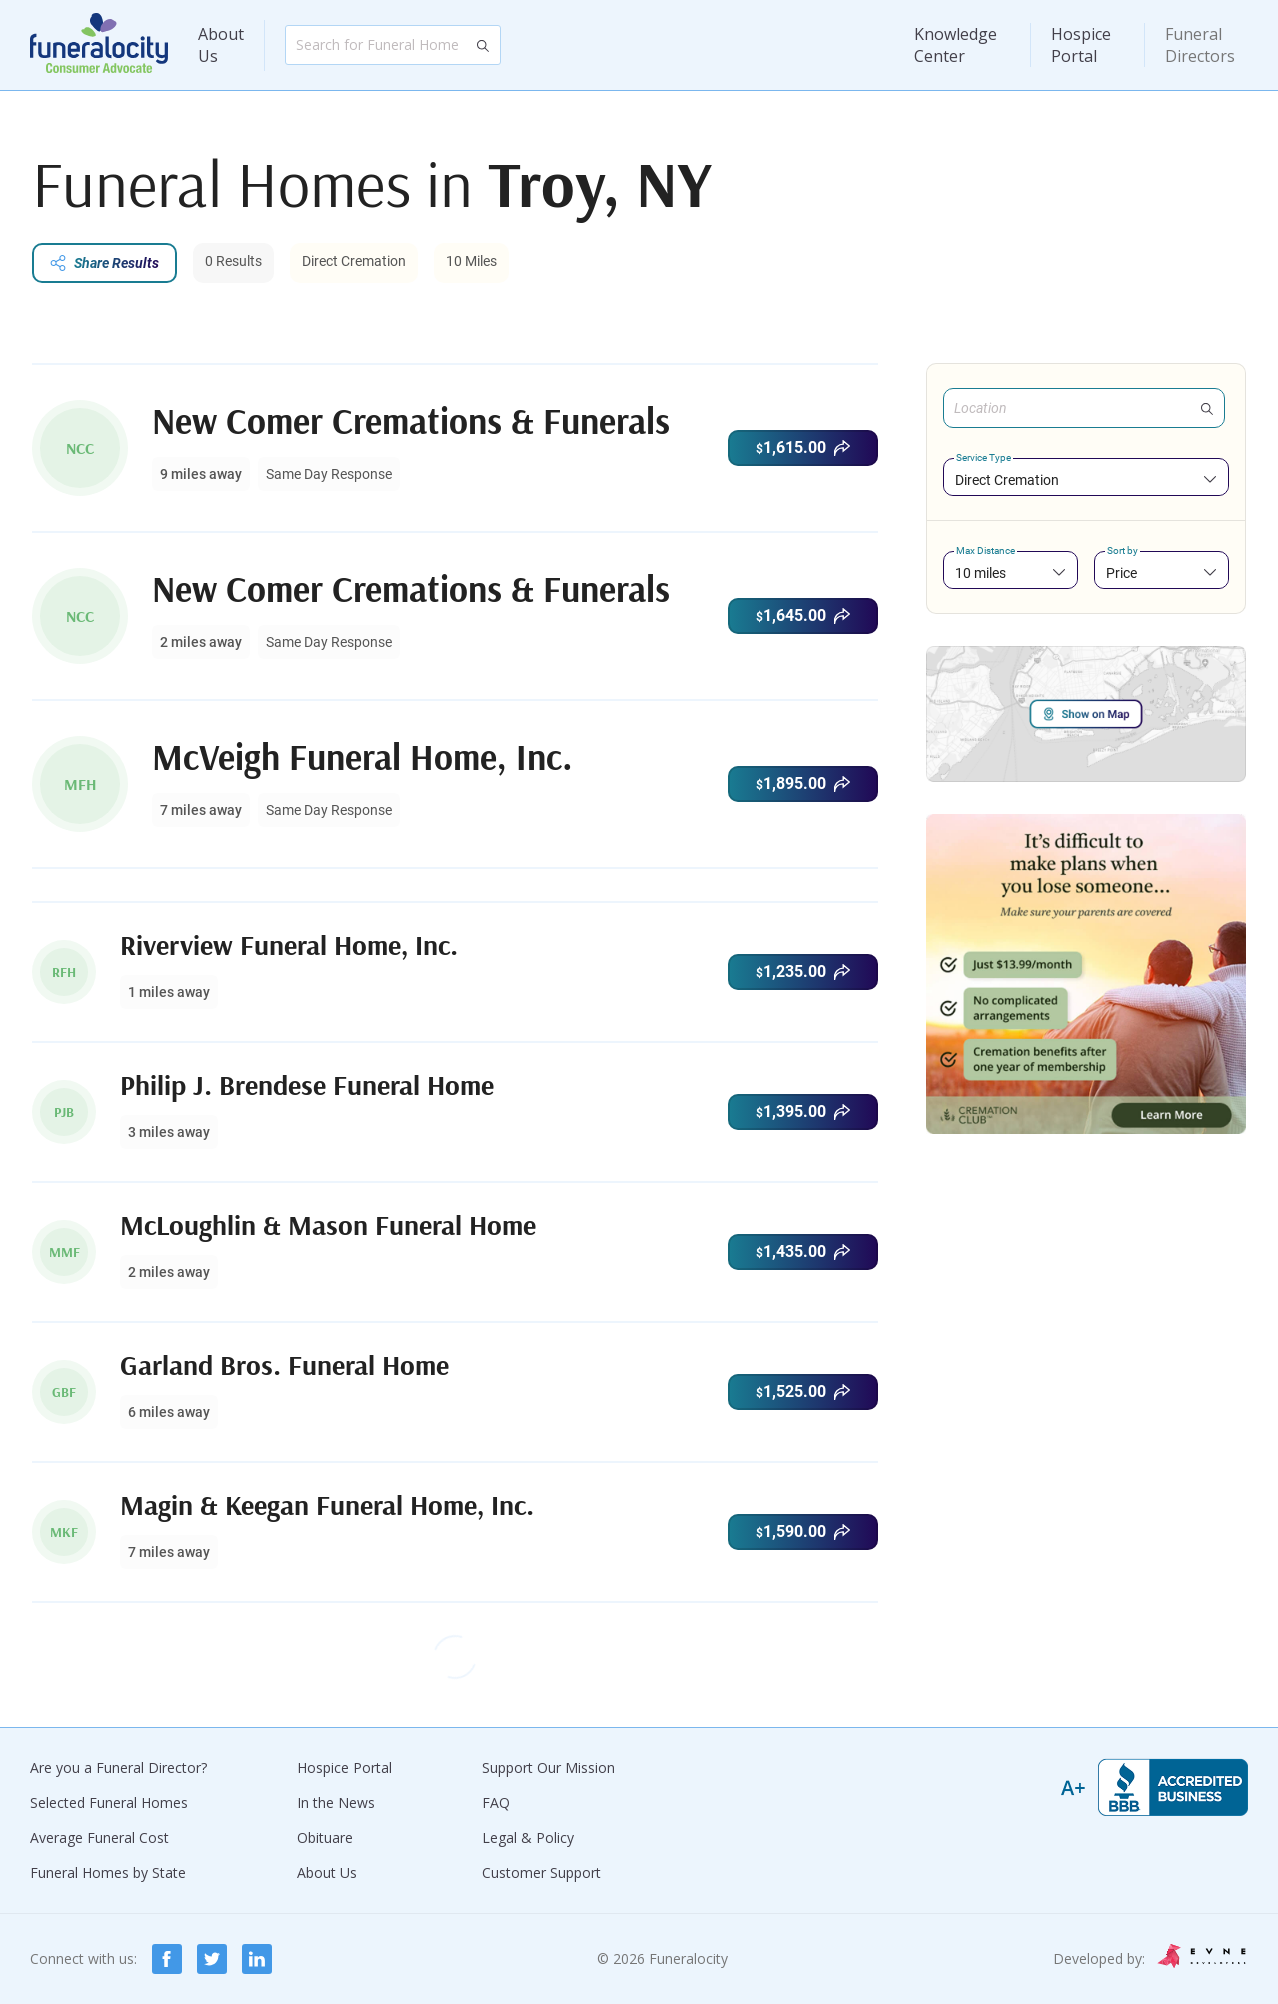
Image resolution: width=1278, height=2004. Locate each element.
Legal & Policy (528, 1837)
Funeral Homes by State (108, 1872)
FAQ (496, 1802)
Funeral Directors (1200, 45)
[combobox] (1086, 479)
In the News (336, 1802)
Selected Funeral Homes (109, 1802)
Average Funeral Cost (99, 1837)
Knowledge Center (955, 45)
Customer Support (541, 1872)
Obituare (325, 1837)
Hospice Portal (1081, 45)
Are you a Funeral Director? (118, 1767)
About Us (221, 45)
